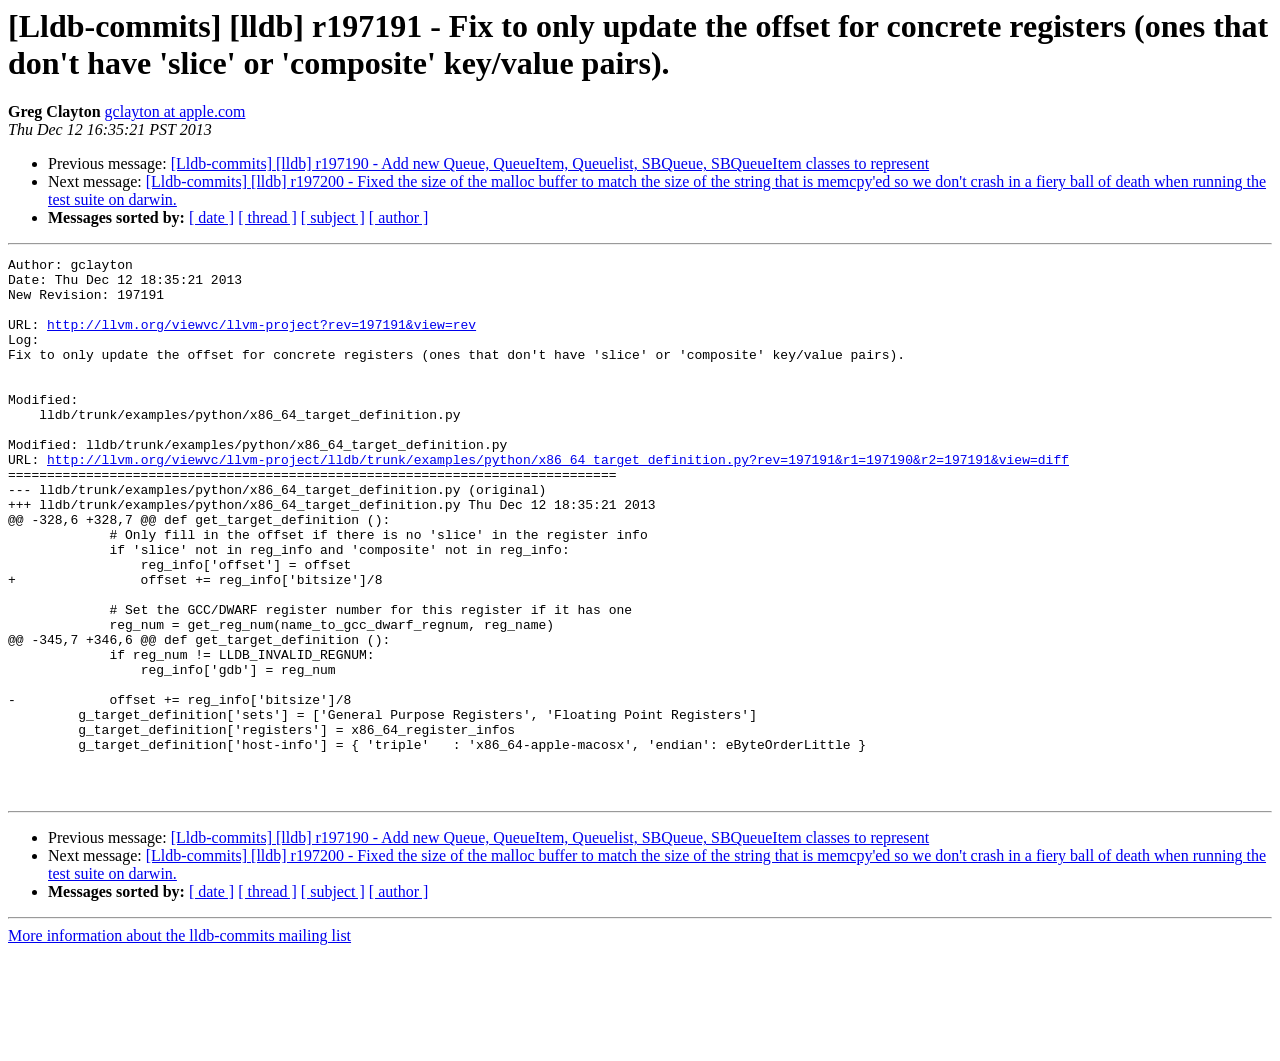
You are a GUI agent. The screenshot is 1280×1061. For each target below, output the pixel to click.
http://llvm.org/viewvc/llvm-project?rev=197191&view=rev (261, 339)
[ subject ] (333, 217)
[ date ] (211, 217)
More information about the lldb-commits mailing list (179, 1043)
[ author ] (399, 217)
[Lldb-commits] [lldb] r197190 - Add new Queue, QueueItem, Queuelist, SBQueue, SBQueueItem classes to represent (550, 163)
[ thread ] (267, 217)
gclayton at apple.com (175, 111)
